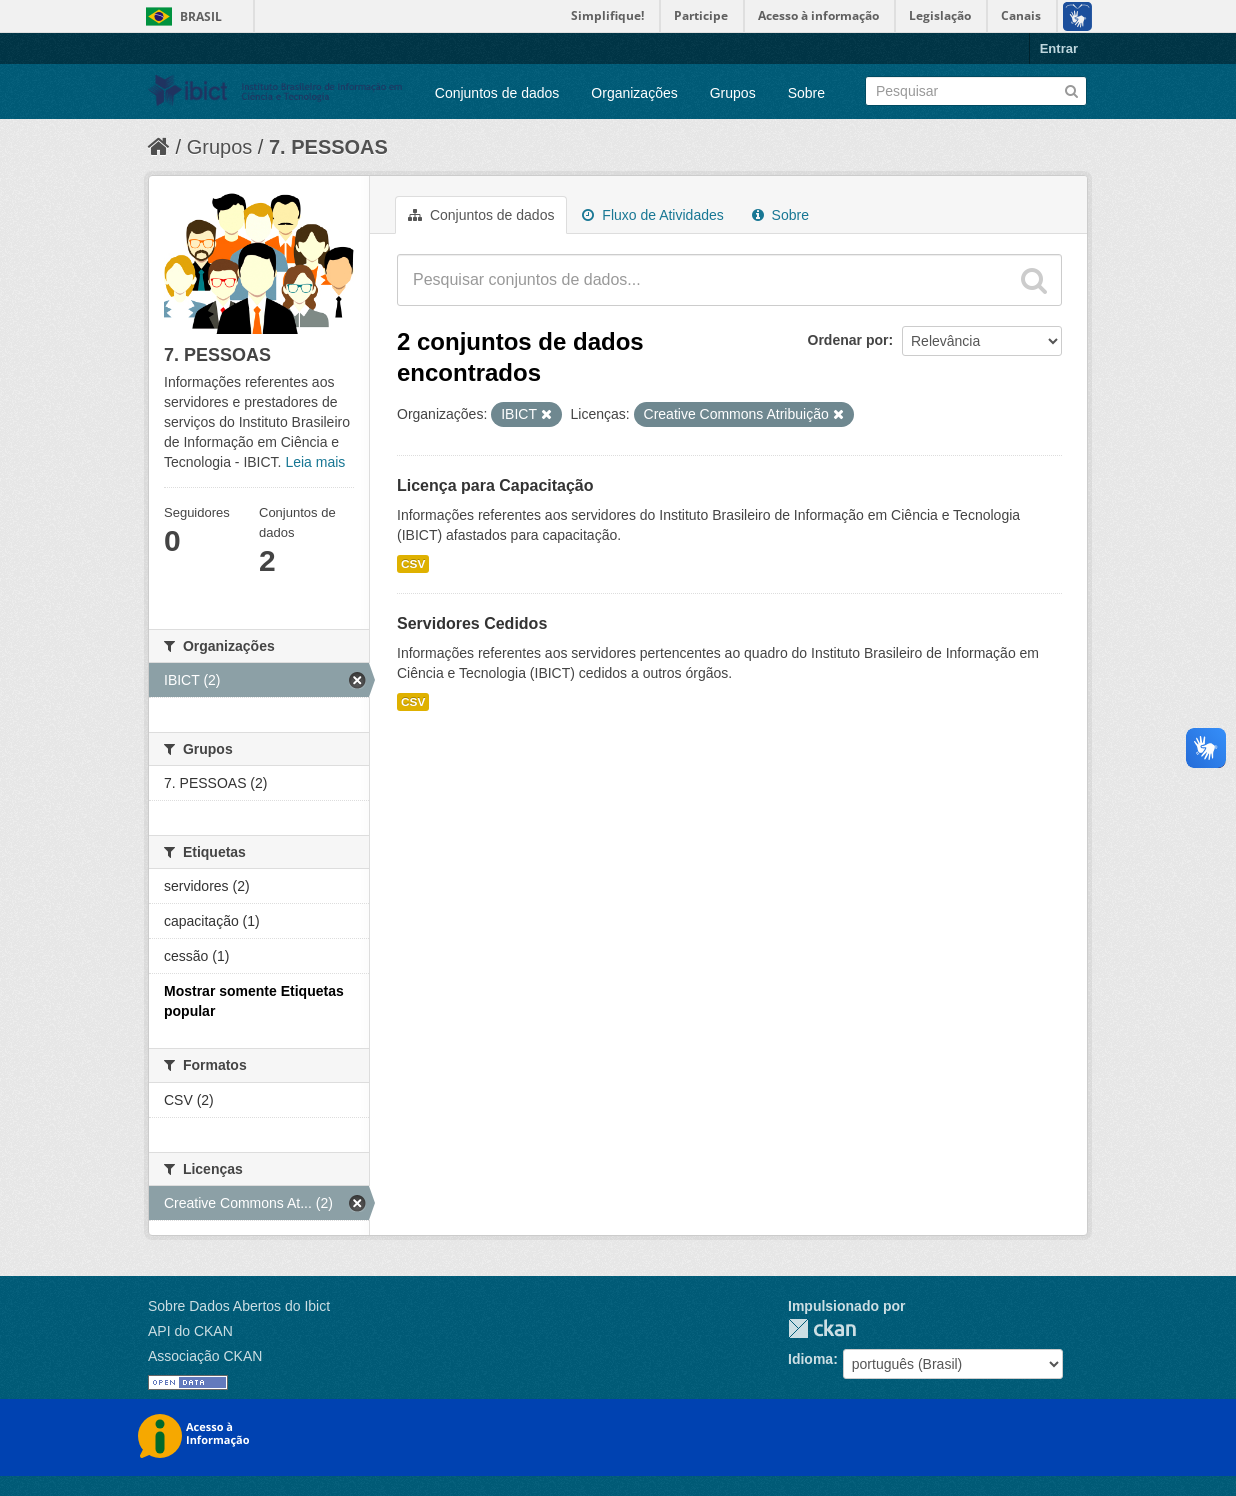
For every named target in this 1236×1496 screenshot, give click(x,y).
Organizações (634, 93)
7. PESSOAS (328, 147)
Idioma (810, 1359)
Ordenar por (848, 340)
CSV (413, 564)
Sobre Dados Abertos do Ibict (239, 1306)
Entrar (1059, 48)
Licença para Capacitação (495, 485)
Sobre (806, 93)
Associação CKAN (205, 1356)
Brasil (201, 16)
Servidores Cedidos (472, 623)
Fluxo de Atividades (652, 215)
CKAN (822, 1328)
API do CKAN (190, 1331)
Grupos (733, 93)
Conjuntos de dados (497, 93)
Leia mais (315, 462)
